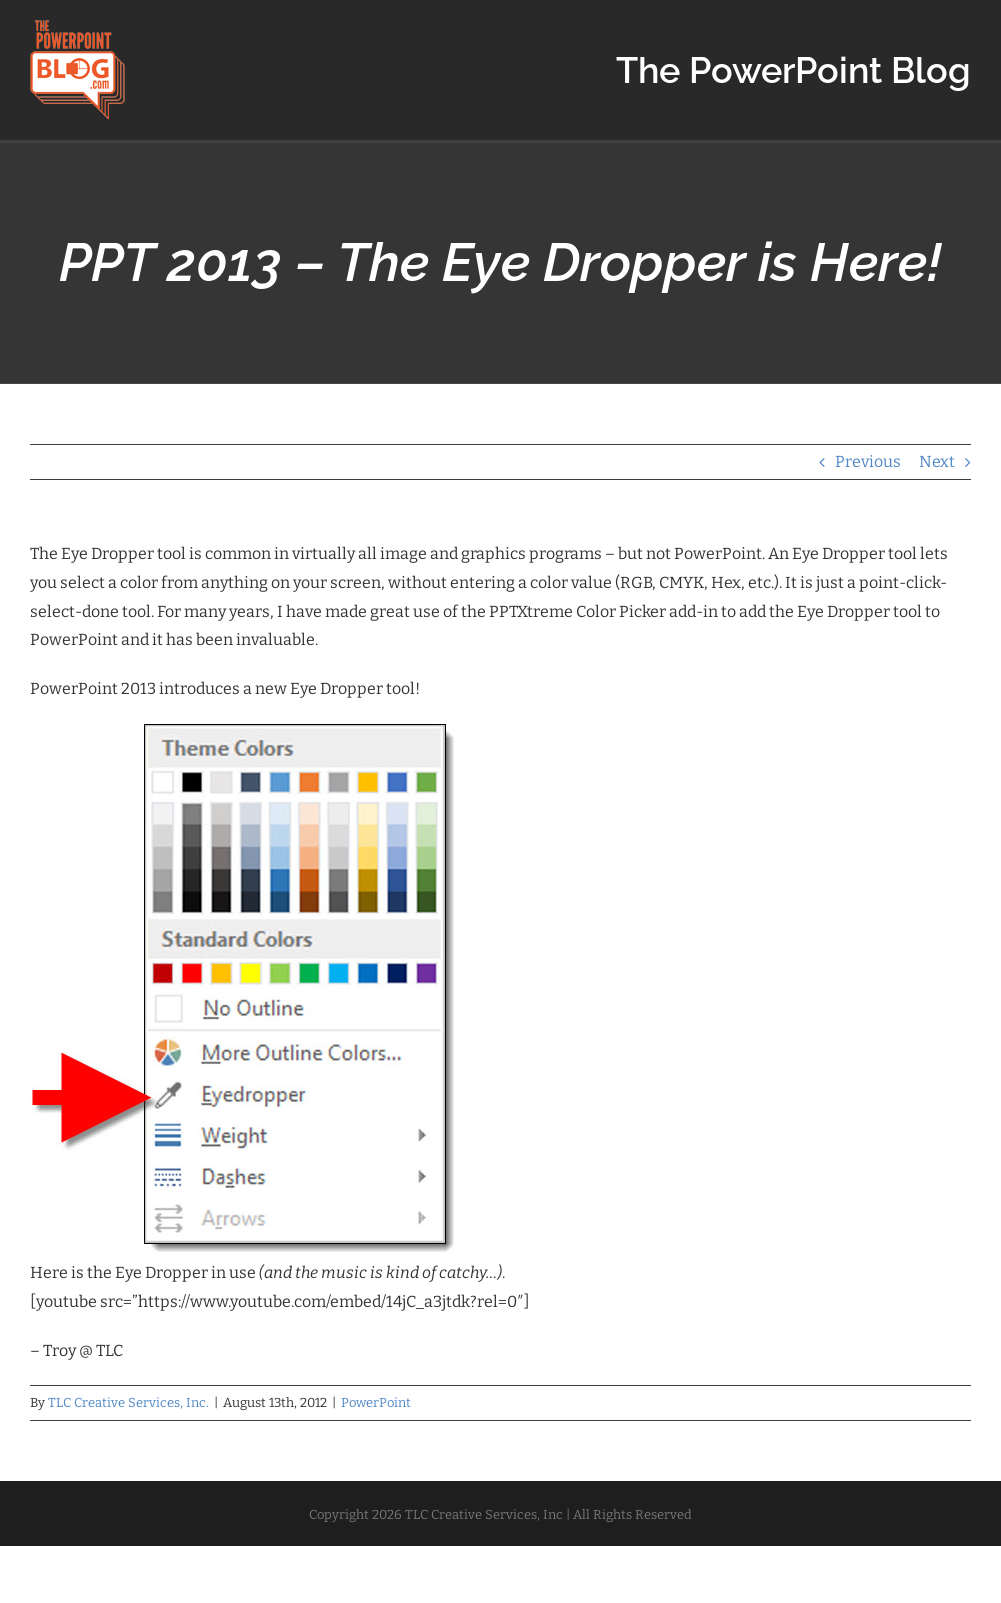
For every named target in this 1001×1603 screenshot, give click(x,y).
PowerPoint (376, 1402)
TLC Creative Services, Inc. (128, 1402)
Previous (868, 461)
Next (937, 461)
